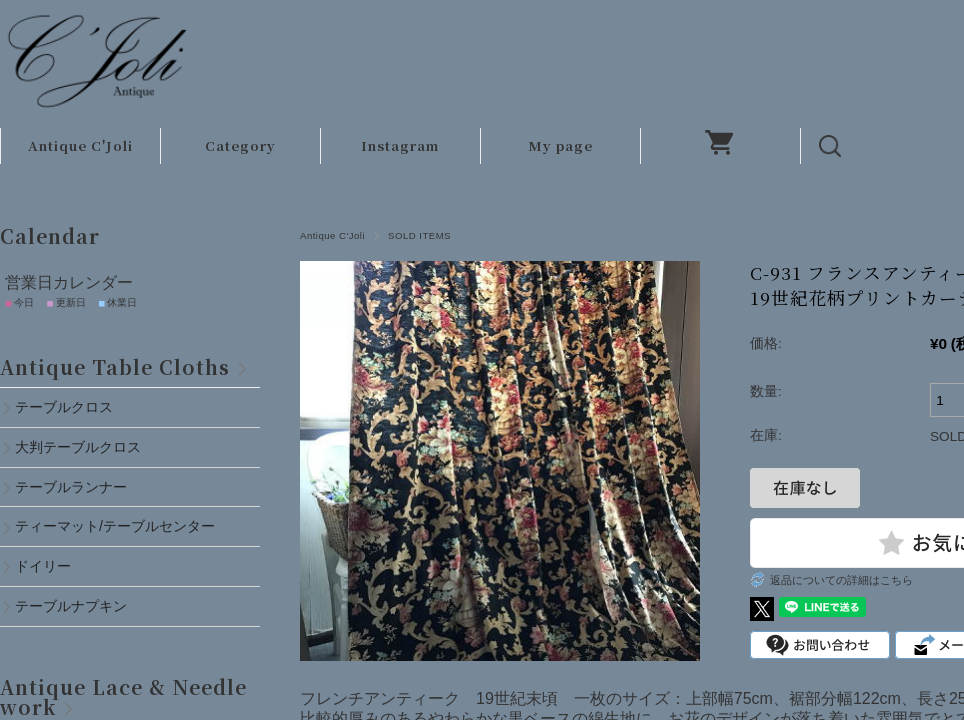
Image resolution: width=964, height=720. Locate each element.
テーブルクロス (64, 407)
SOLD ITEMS (419, 235)
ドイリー (43, 566)
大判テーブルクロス (78, 447)
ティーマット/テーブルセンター (115, 526)
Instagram (400, 145)
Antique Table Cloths (115, 366)
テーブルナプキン (78, 606)
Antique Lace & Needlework (123, 696)
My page (560, 145)
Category (240, 145)
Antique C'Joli (80, 145)
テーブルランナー (71, 487)
